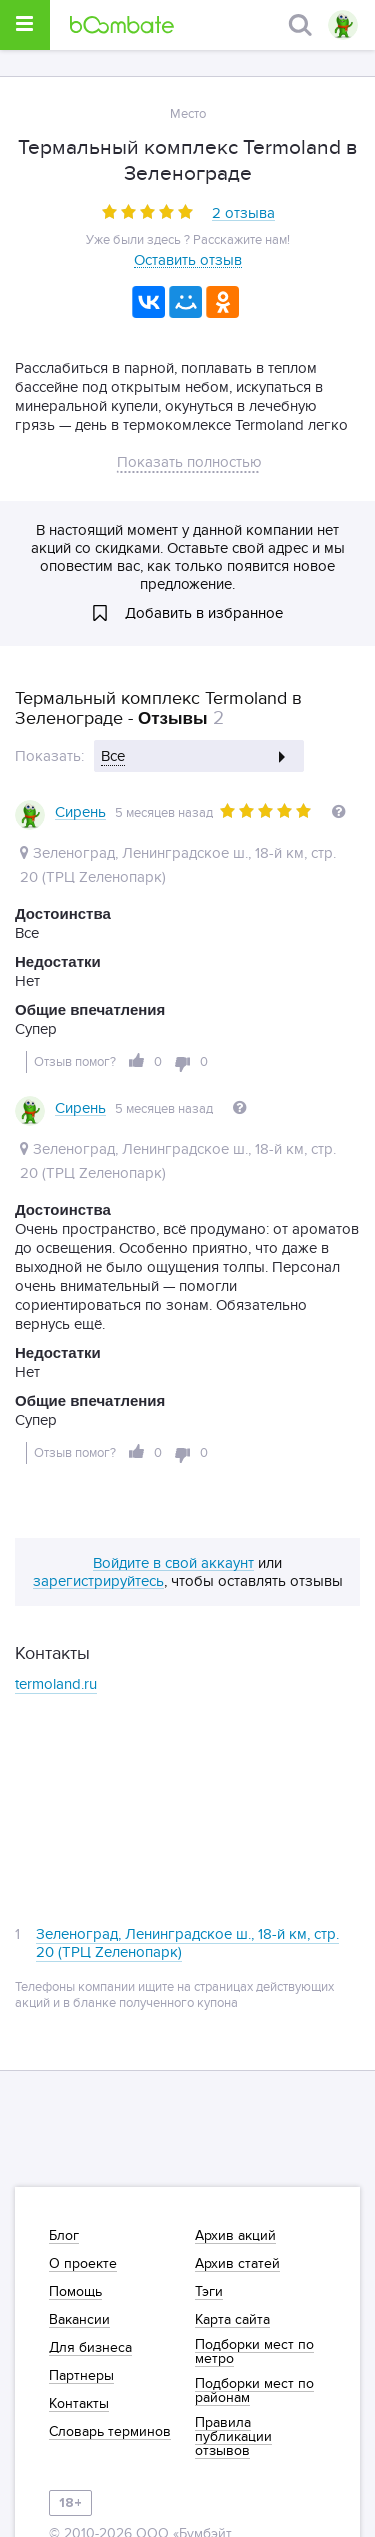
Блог (64, 2236)
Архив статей (237, 2264)
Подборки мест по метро (254, 2352)
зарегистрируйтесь (98, 1566)
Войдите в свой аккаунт (173, 1548)
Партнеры (81, 2376)
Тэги (209, 2292)
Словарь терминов (110, 2432)
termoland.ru (56, 1668)
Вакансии (79, 2320)
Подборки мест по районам (254, 2391)
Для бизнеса (90, 2348)
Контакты (79, 2404)
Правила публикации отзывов (233, 2437)
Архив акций (235, 2236)
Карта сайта (232, 2320)
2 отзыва (243, 214)
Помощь (75, 2292)
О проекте (83, 2264)
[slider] (147, 211)
